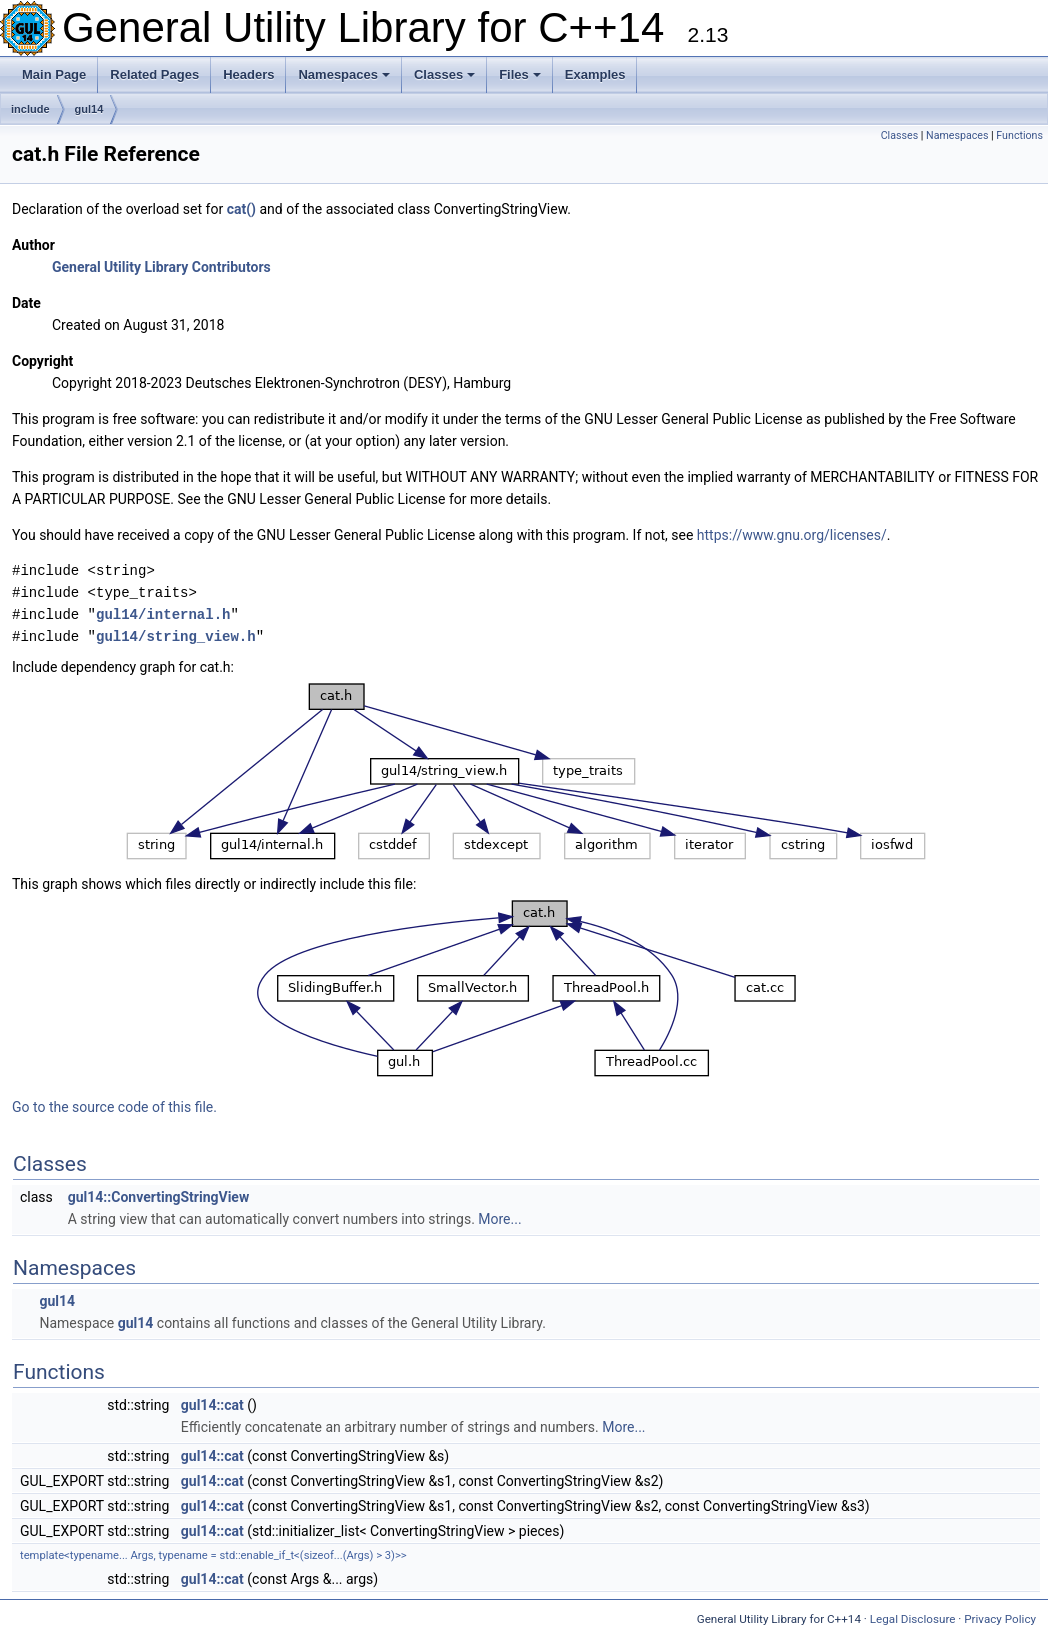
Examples (595, 74)
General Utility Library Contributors (161, 267)
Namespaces (344, 74)
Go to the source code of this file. (114, 1107)
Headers (248, 74)
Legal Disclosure (913, 1619)
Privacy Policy (1000, 1619)
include (30, 109)
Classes (444, 74)
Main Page (54, 74)
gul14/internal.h (163, 614)
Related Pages (154, 74)
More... (499, 1219)
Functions (1019, 135)
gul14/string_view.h (176, 636)
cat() (241, 209)
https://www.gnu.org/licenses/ (792, 535)
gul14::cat (212, 1405)
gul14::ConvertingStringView (158, 1197)
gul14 (89, 109)
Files (520, 74)
